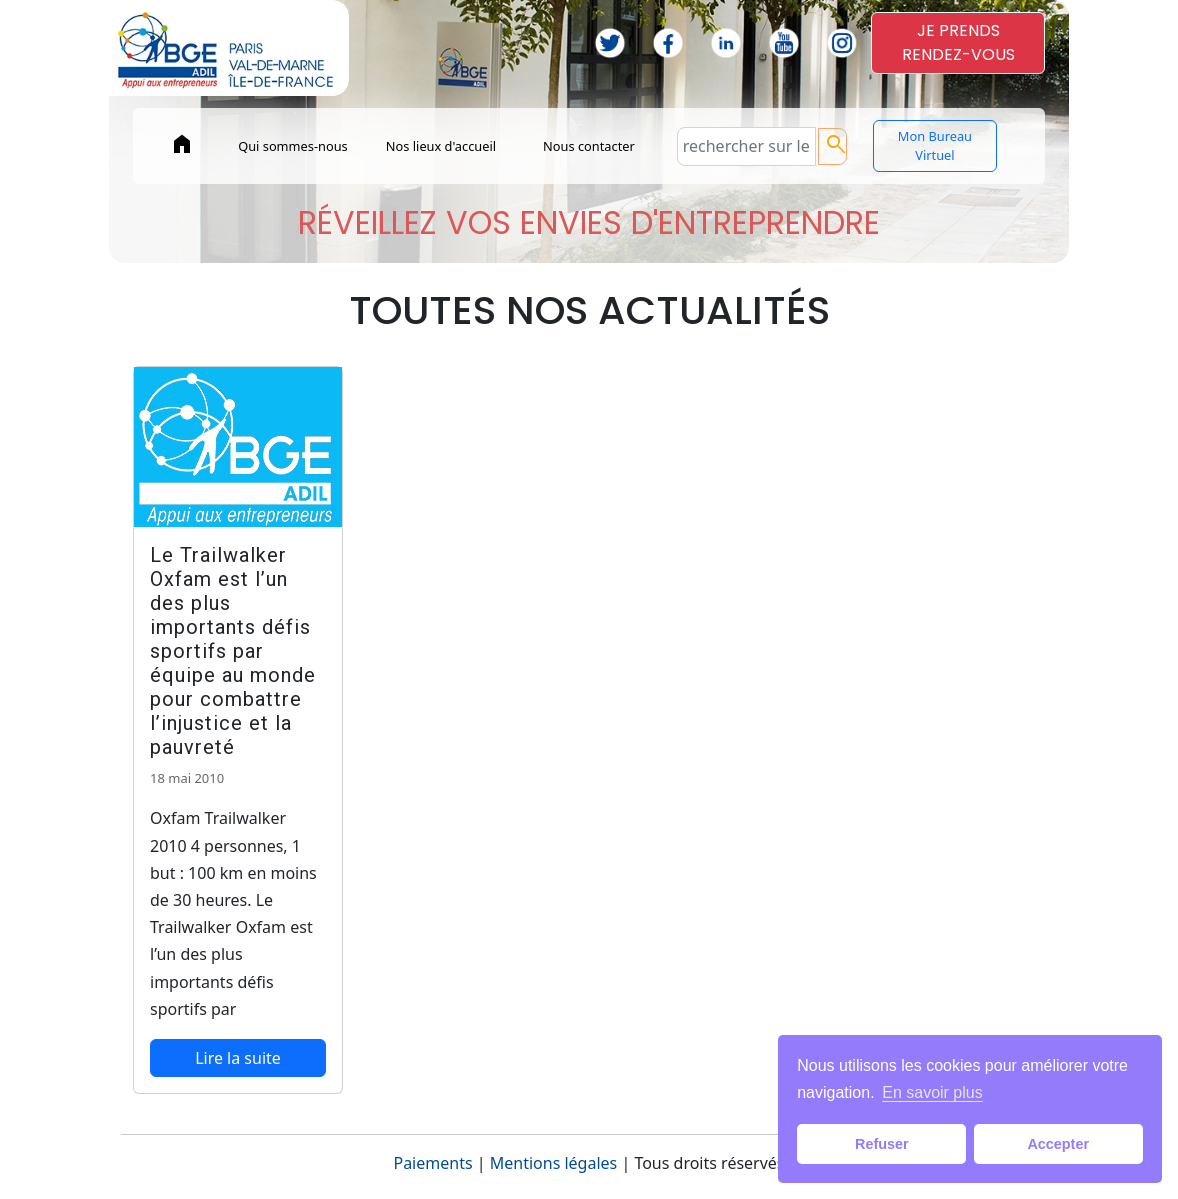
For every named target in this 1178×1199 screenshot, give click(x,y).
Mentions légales (554, 1163)
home (182, 144)
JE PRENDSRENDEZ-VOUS (958, 42)
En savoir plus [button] (932, 1092)
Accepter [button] (1058, 1144)
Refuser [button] (882, 1144)
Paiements (432, 1163)
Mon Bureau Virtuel (935, 145)
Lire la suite (238, 1058)
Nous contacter (589, 146)
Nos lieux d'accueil (441, 146)
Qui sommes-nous (293, 146)
